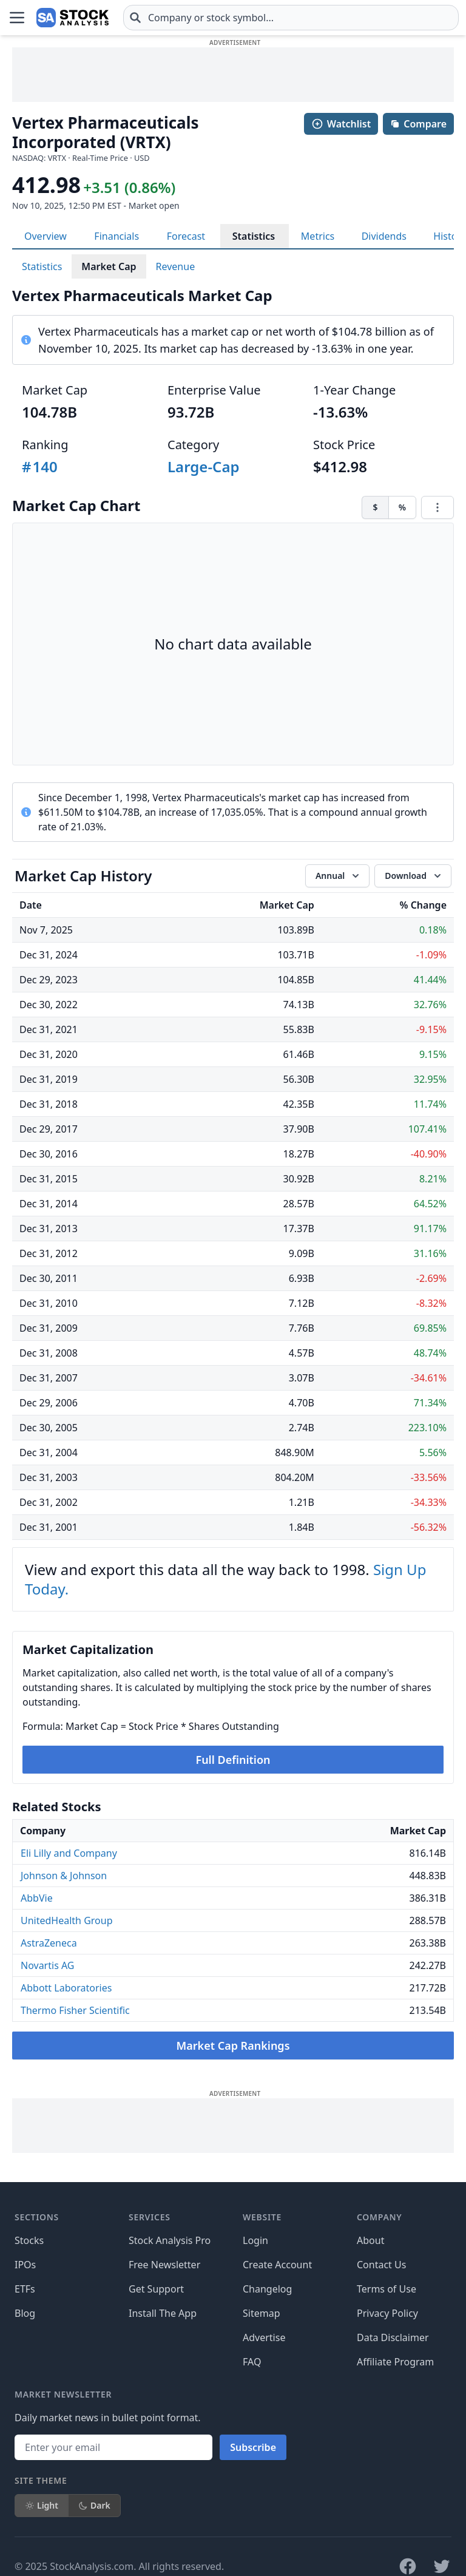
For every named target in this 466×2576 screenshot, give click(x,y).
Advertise (264, 2337)
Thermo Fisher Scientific (75, 2010)
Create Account (277, 2264)
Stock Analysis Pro (170, 2240)
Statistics (253, 236)
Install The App (163, 2313)
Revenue (175, 266)
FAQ (252, 2361)
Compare (418, 123)
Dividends (384, 236)
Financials (116, 236)
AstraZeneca (49, 1943)
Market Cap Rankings (232, 2045)
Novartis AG (48, 1965)
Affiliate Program (395, 2361)
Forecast (186, 236)
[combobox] (291, 17)
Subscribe (253, 2447)
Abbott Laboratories (66, 1988)
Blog (25, 2313)
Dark (94, 2505)
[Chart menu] (437, 507)
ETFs (25, 2289)
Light (41, 2505)
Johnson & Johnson (64, 1875)
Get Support (156, 2289)
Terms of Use (386, 2289)
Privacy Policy (387, 2313)
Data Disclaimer (393, 2337)
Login (255, 2240)
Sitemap (261, 2313)
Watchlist (341, 123)
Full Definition (232, 1759)
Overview (45, 236)
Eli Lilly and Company (69, 1853)
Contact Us (381, 2264)
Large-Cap (203, 466)
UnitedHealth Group (67, 1920)
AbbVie (37, 1898)
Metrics (317, 236)
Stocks (29, 2240)
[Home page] (72, 18)
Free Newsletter (164, 2264)
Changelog (267, 2289)
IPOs (25, 2264)
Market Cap (108, 266)
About (370, 2240)
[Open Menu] (17, 17)
